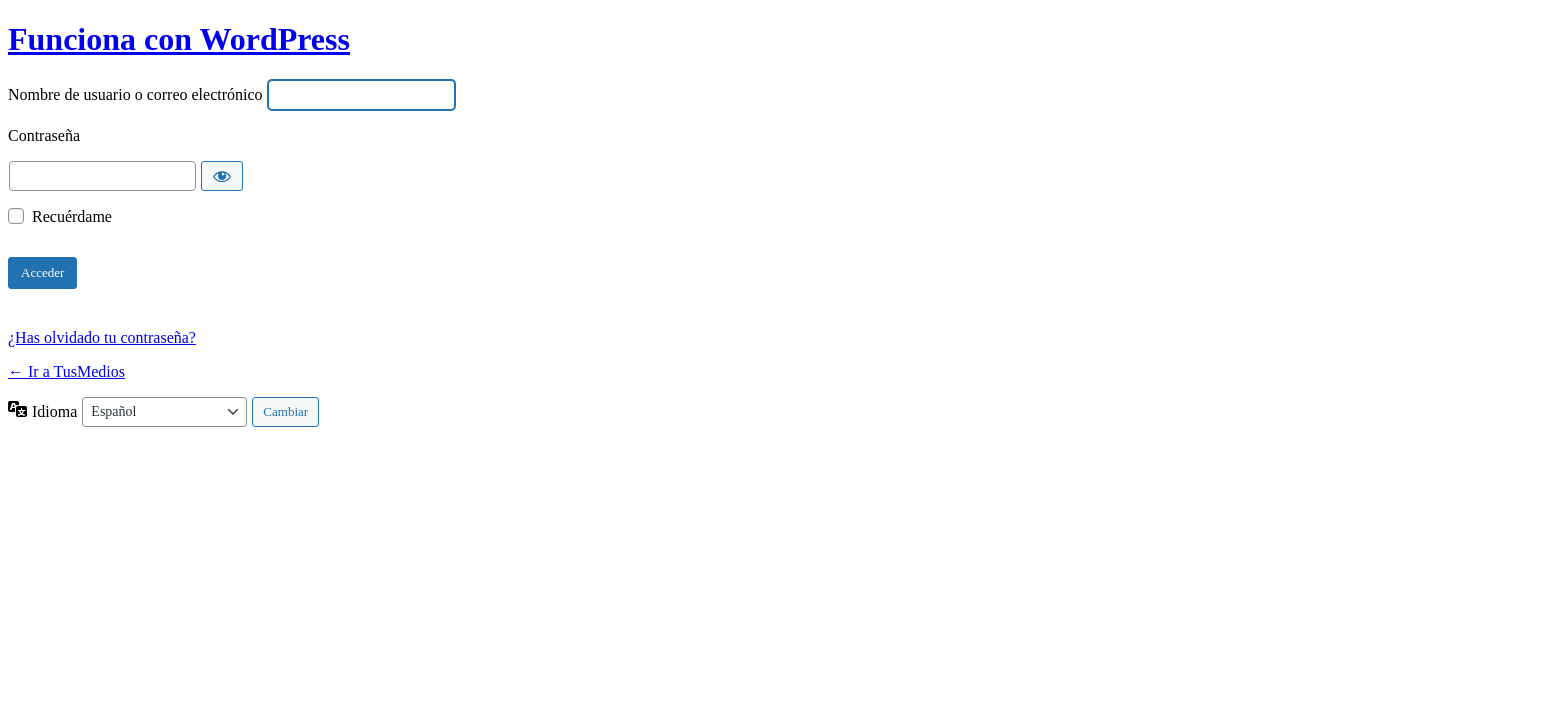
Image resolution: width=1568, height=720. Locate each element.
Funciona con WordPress (179, 39)
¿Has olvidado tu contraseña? (102, 337)
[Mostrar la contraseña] (222, 176)
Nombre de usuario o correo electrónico (135, 94)
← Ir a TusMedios (66, 371)
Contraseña (44, 135)
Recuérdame (72, 217)
